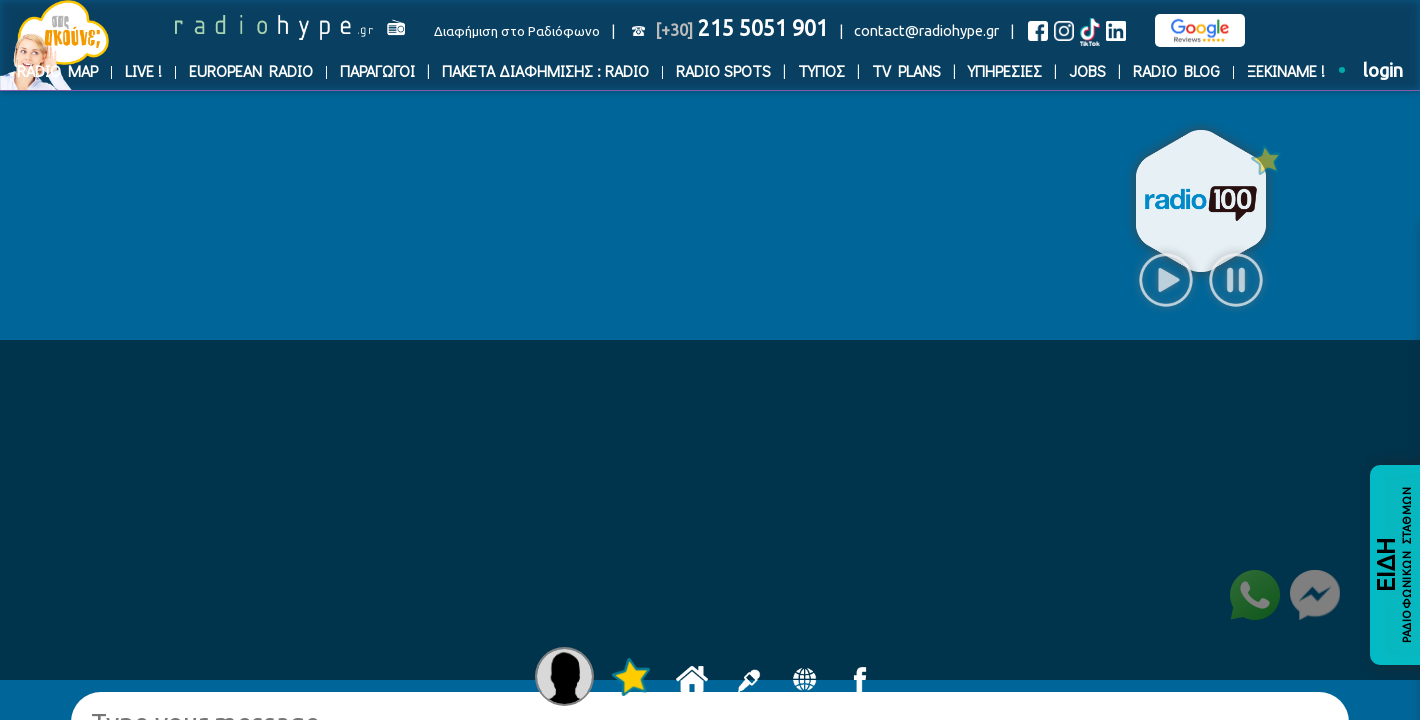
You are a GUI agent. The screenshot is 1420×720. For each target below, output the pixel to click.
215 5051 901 (741, 28)
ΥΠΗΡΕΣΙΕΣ (1005, 70)
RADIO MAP (57, 70)
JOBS (1087, 70)
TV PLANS (906, 70)
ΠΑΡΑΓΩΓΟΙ (377, 70)
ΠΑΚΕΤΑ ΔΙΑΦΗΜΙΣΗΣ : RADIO (545, 70)
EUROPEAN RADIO (251, 70)
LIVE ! (143, 70)
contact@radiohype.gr (926, 30)
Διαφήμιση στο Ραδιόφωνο (517, 31)
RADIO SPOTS (723, 70)
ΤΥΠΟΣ (821, 70)
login (1383, 70)
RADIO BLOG (1176, 70)
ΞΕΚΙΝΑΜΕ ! (1286, 70)
